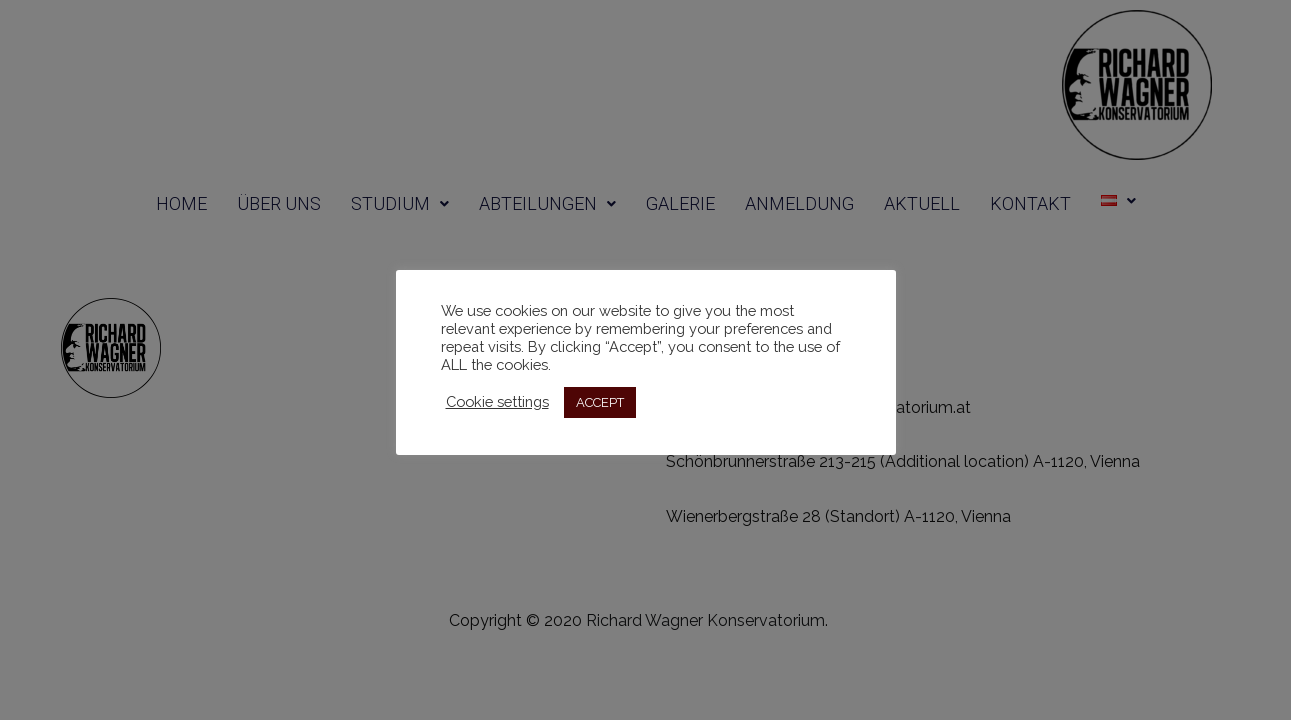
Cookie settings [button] (497, 401)
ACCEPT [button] (600, 402)
